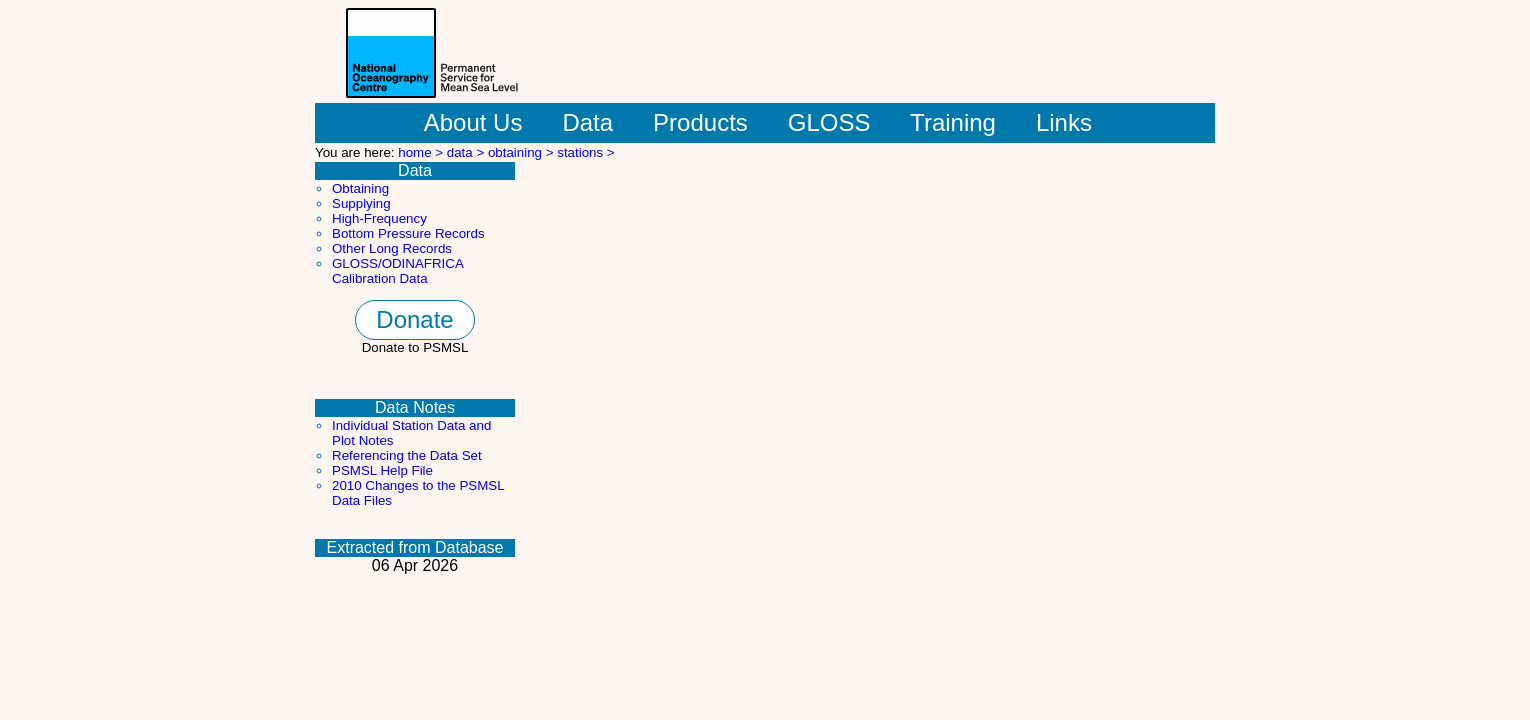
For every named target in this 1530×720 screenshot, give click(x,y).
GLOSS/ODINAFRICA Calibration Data (397, 271)
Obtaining (360, 188)
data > (467, 152)
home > (422, 152)
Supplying (361, 203)
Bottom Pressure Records (408, 233)
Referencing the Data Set (407, 455)
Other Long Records (392, 248)
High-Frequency (379, 218)
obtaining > (522, 152)
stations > (585, 152)
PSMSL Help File (382, 470)
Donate (414, 319)
